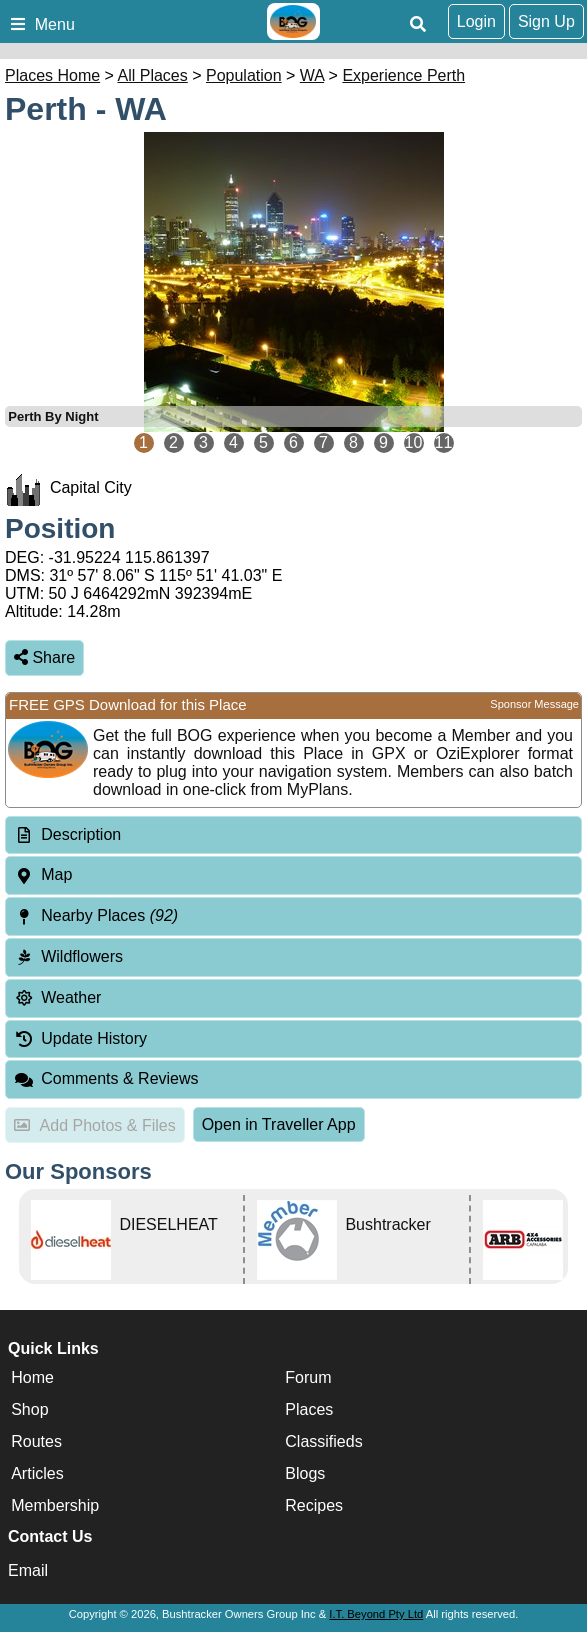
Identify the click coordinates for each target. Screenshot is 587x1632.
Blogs (305, 1473)
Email (28, 1570)
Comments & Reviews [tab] (106, 1078)
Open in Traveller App (279, 1124)
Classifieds (323, 1441)
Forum (308, 1377)
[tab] (293, 835)
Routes (36, 1441)
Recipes (314, 1505)
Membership (55, 1505)
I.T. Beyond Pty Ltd (376, 1614)
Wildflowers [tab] (68, 956)
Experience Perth (403, 75)
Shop (29, 1409)
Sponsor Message (534, 704)
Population (244, 75)
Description (81, 834)
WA (312, 75)
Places (309, 1409)
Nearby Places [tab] (96, 915)
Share (44, 657)
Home (32, 1377)
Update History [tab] (80, 1038)
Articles (37, 1473)
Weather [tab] (57, 997)
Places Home (52, 75)
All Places (153, 75)
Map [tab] (43, 874)
